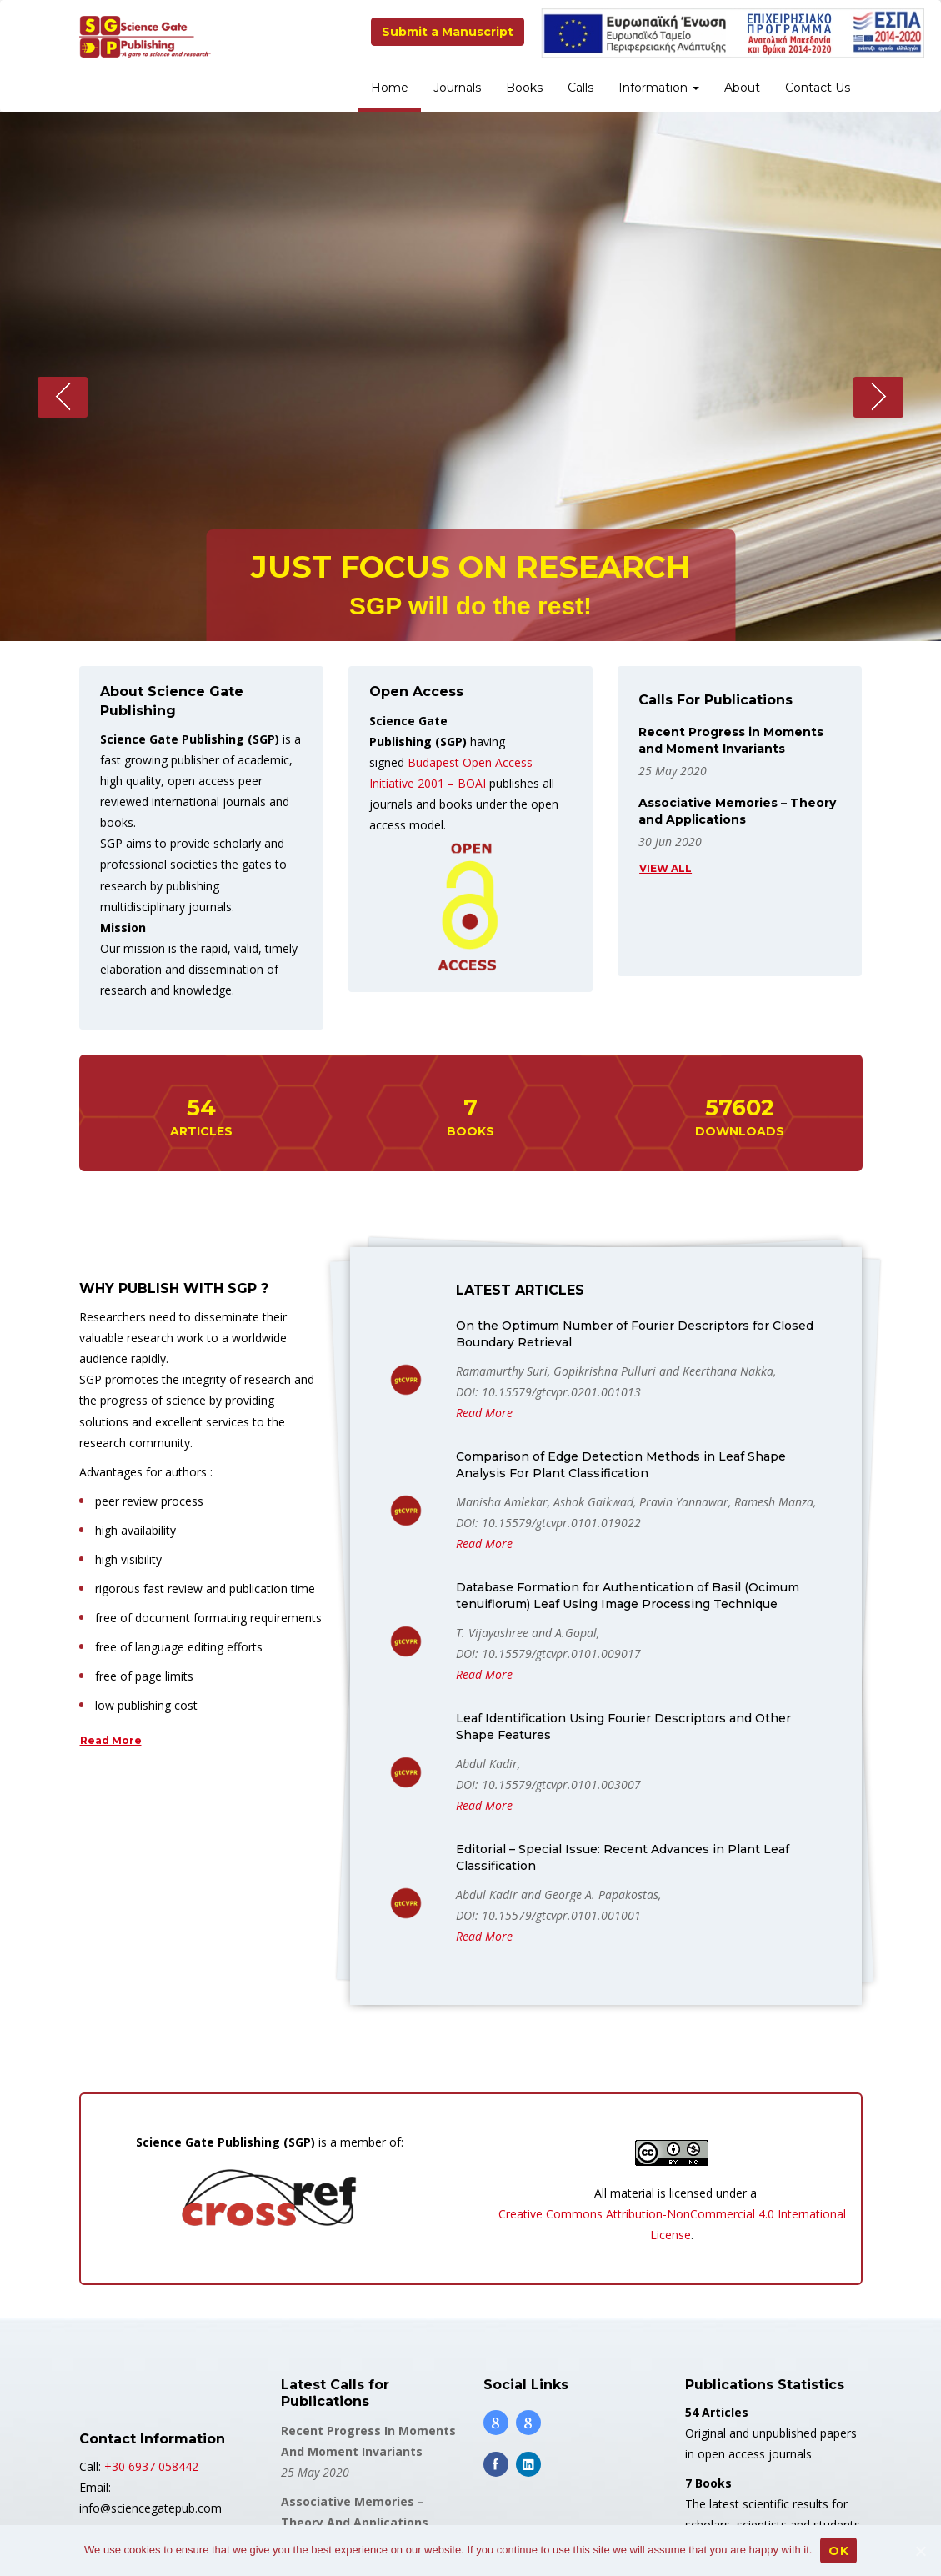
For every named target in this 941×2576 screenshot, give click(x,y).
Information (658, 87)
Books (524, 87)
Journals (457, 87)
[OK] (920, 2551)
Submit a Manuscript (447, 31)
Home (389, 87)
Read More (111, 1740)
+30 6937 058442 (151, 2466)
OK (838, 2550)
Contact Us (817, 87)
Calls (580, 87)
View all (665, 868)
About (742, 87)
